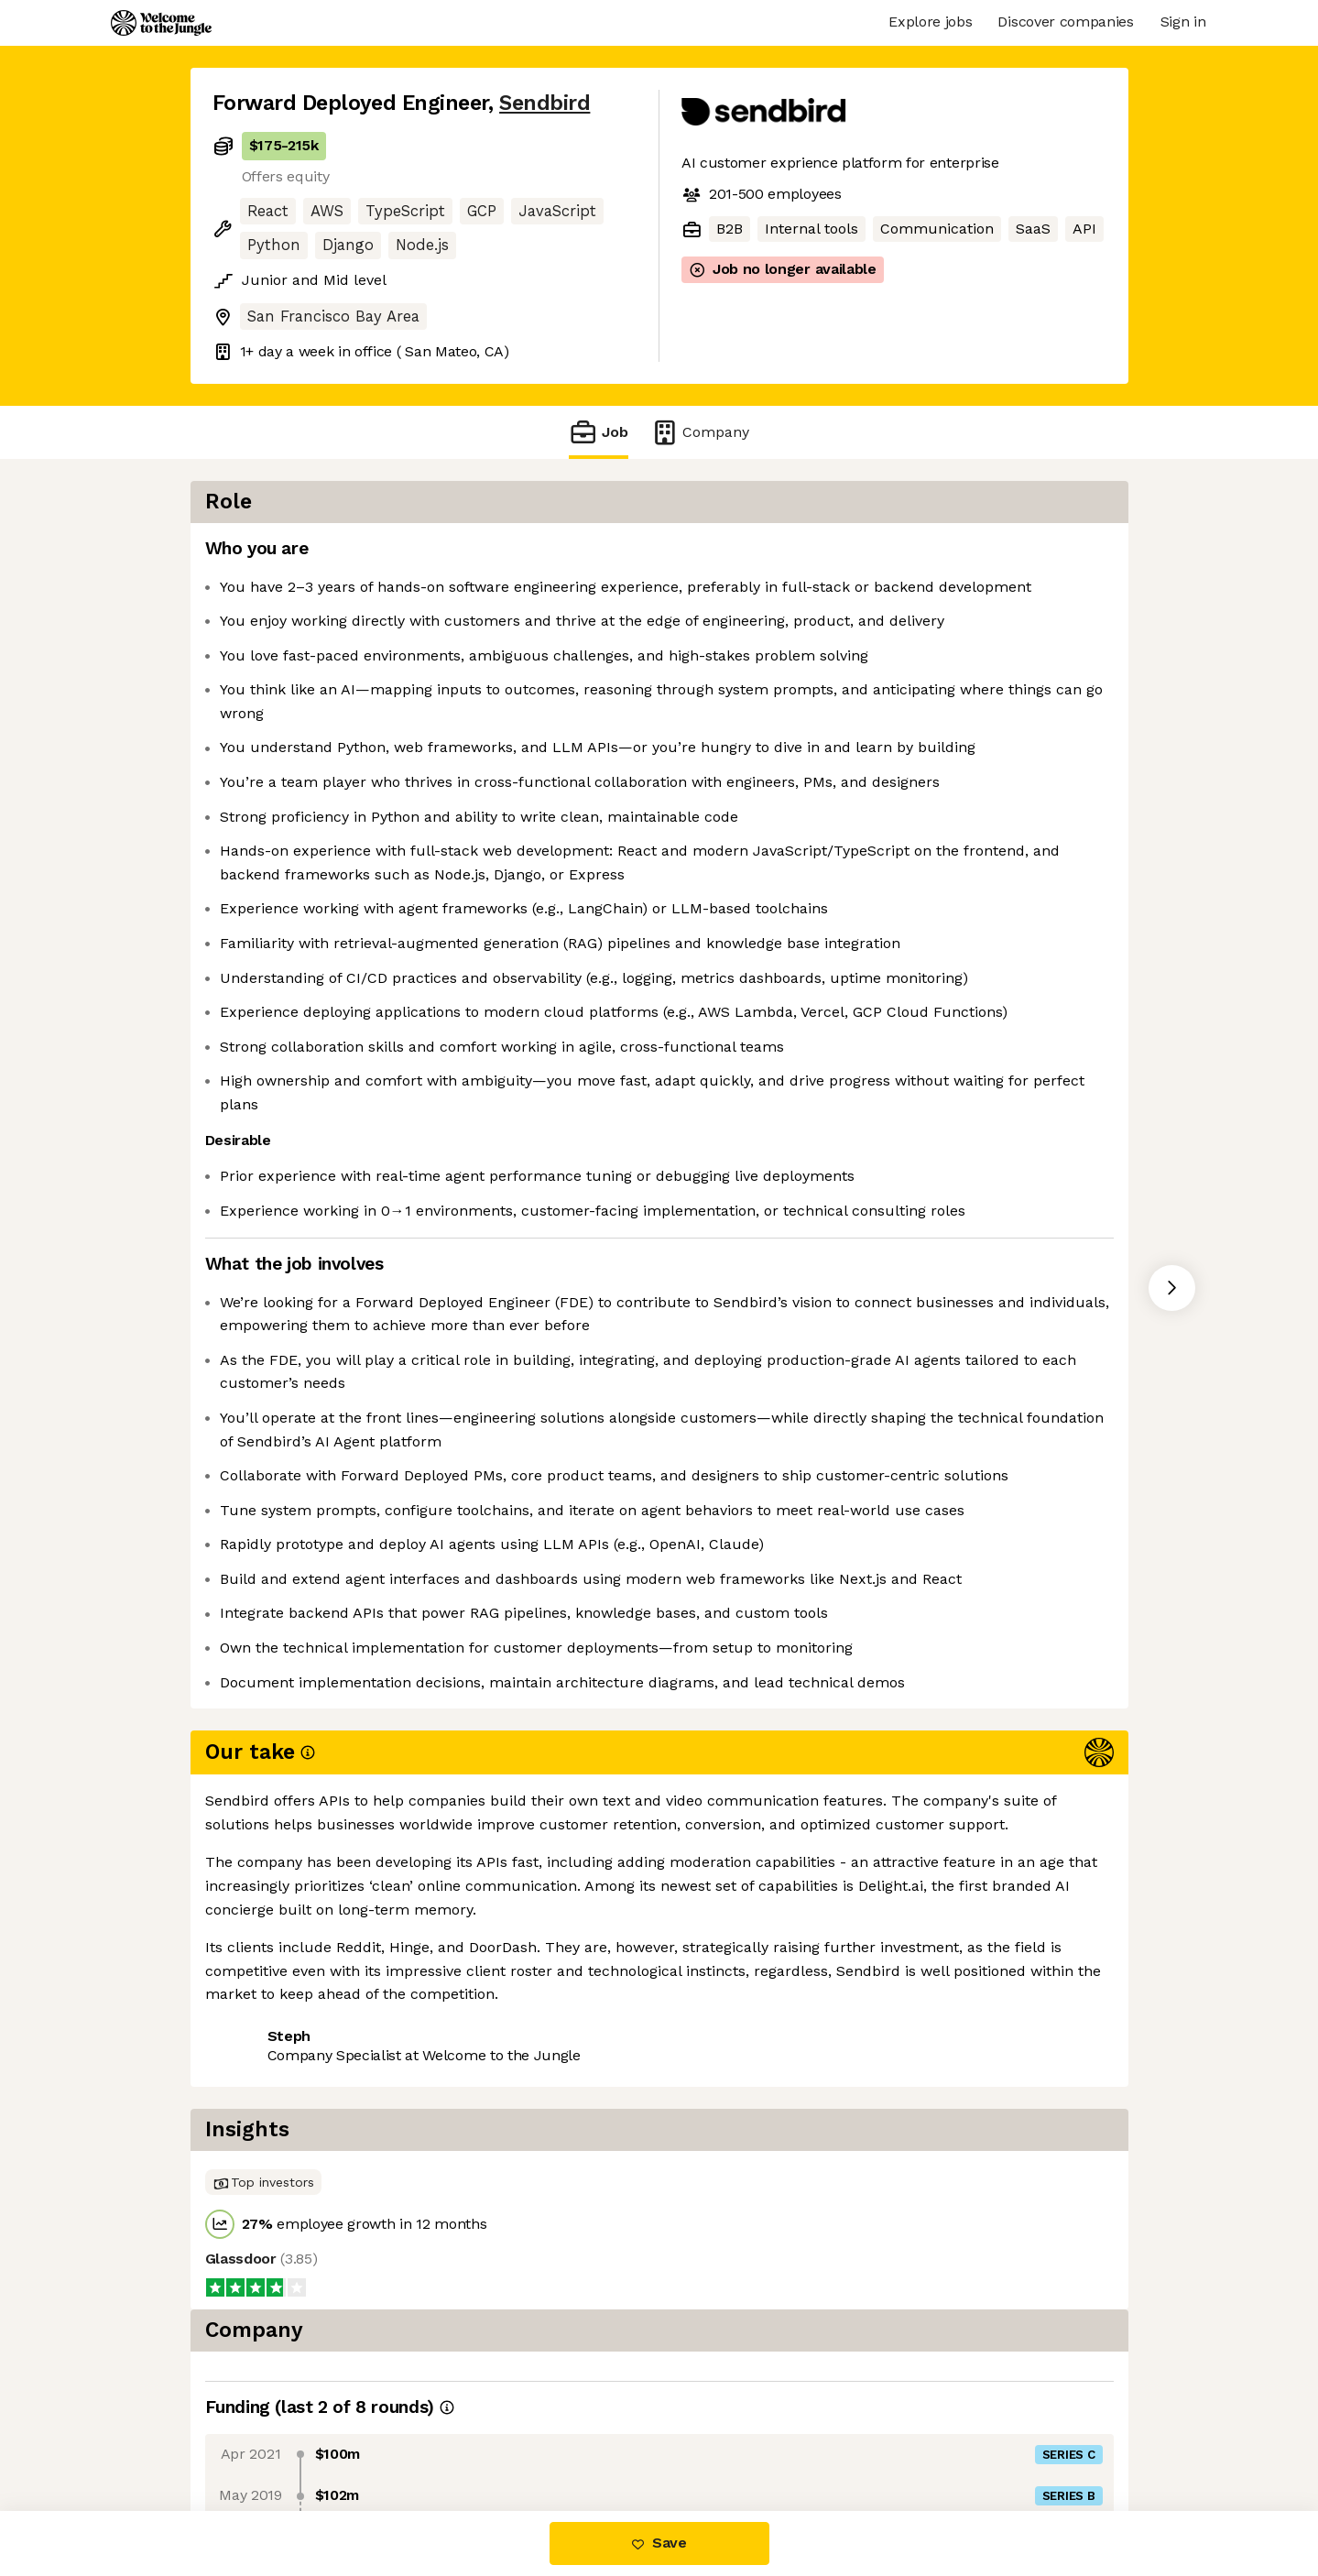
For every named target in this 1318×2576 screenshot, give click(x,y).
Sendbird (544, 103)
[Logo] (161, 23)
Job (598, 432)
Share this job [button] (263, 2433)
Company (699, 432)
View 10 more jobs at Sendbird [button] (448, 2433)
